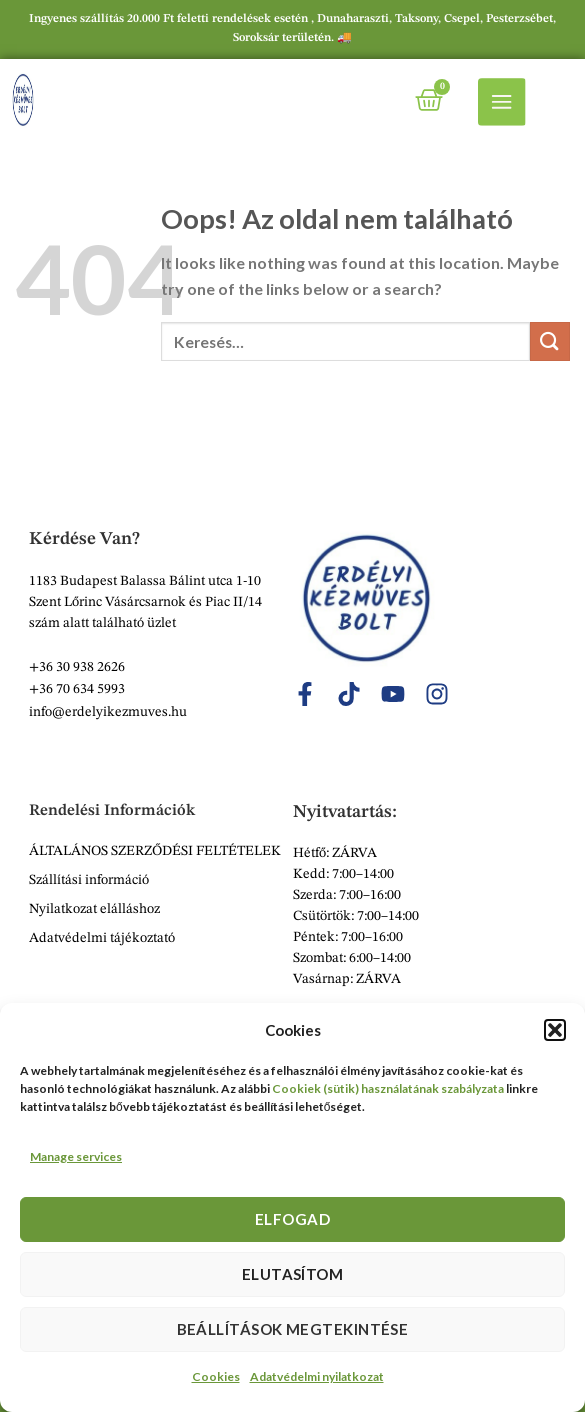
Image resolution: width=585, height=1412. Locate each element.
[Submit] (550, 341)
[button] (555, 1030)
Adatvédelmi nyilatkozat (317, 1376)
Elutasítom (293, 1274)
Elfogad (292, 1219)
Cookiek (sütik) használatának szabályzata (388, 1088)
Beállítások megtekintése (293, 1329)
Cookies (216, 1376)
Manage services (76, 1156)
